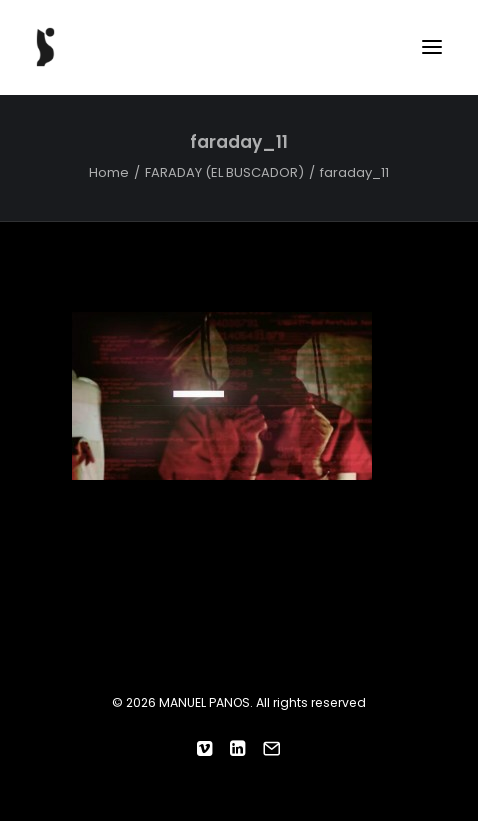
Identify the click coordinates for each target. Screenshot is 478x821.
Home (109, 172)
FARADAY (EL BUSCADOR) (224, 172)
